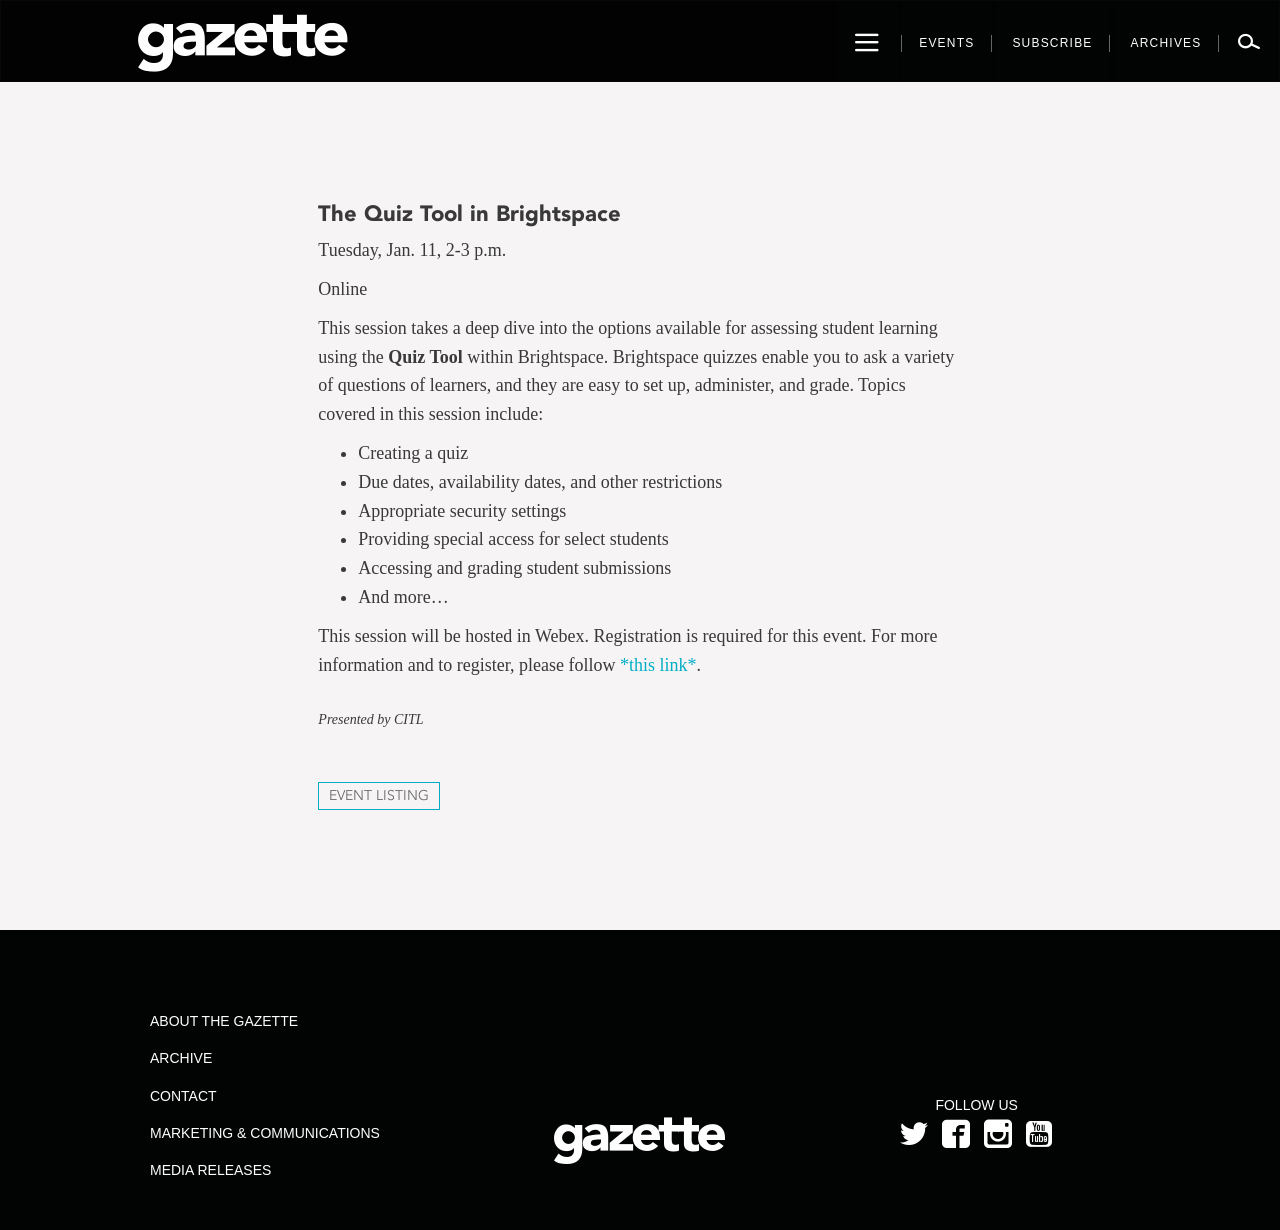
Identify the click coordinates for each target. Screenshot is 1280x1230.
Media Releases (210, 1170)
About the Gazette (224, 1021)
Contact (183, 1096)
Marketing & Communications (265, 1133)
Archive (181, 1058)
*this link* (658, 665)
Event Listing (379, 795)
